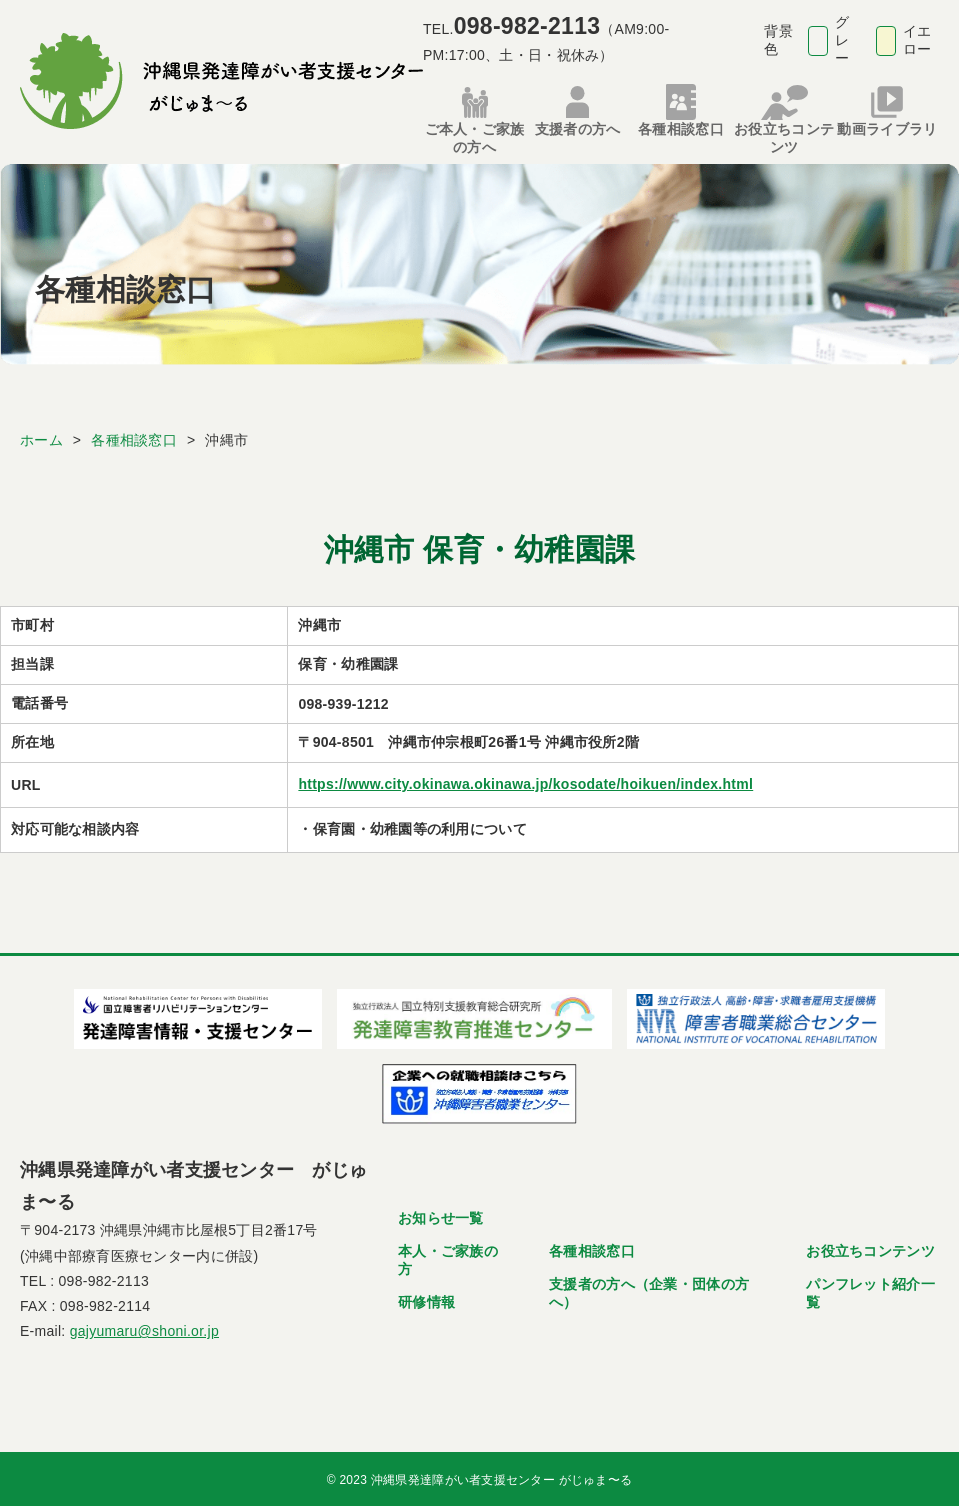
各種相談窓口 (592, 1247)
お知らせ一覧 (441, 1214)
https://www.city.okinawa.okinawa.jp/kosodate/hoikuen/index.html (525, 781)
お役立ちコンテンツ (870, 1247)
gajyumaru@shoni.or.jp (144, 1328)
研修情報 (426, 1298)
